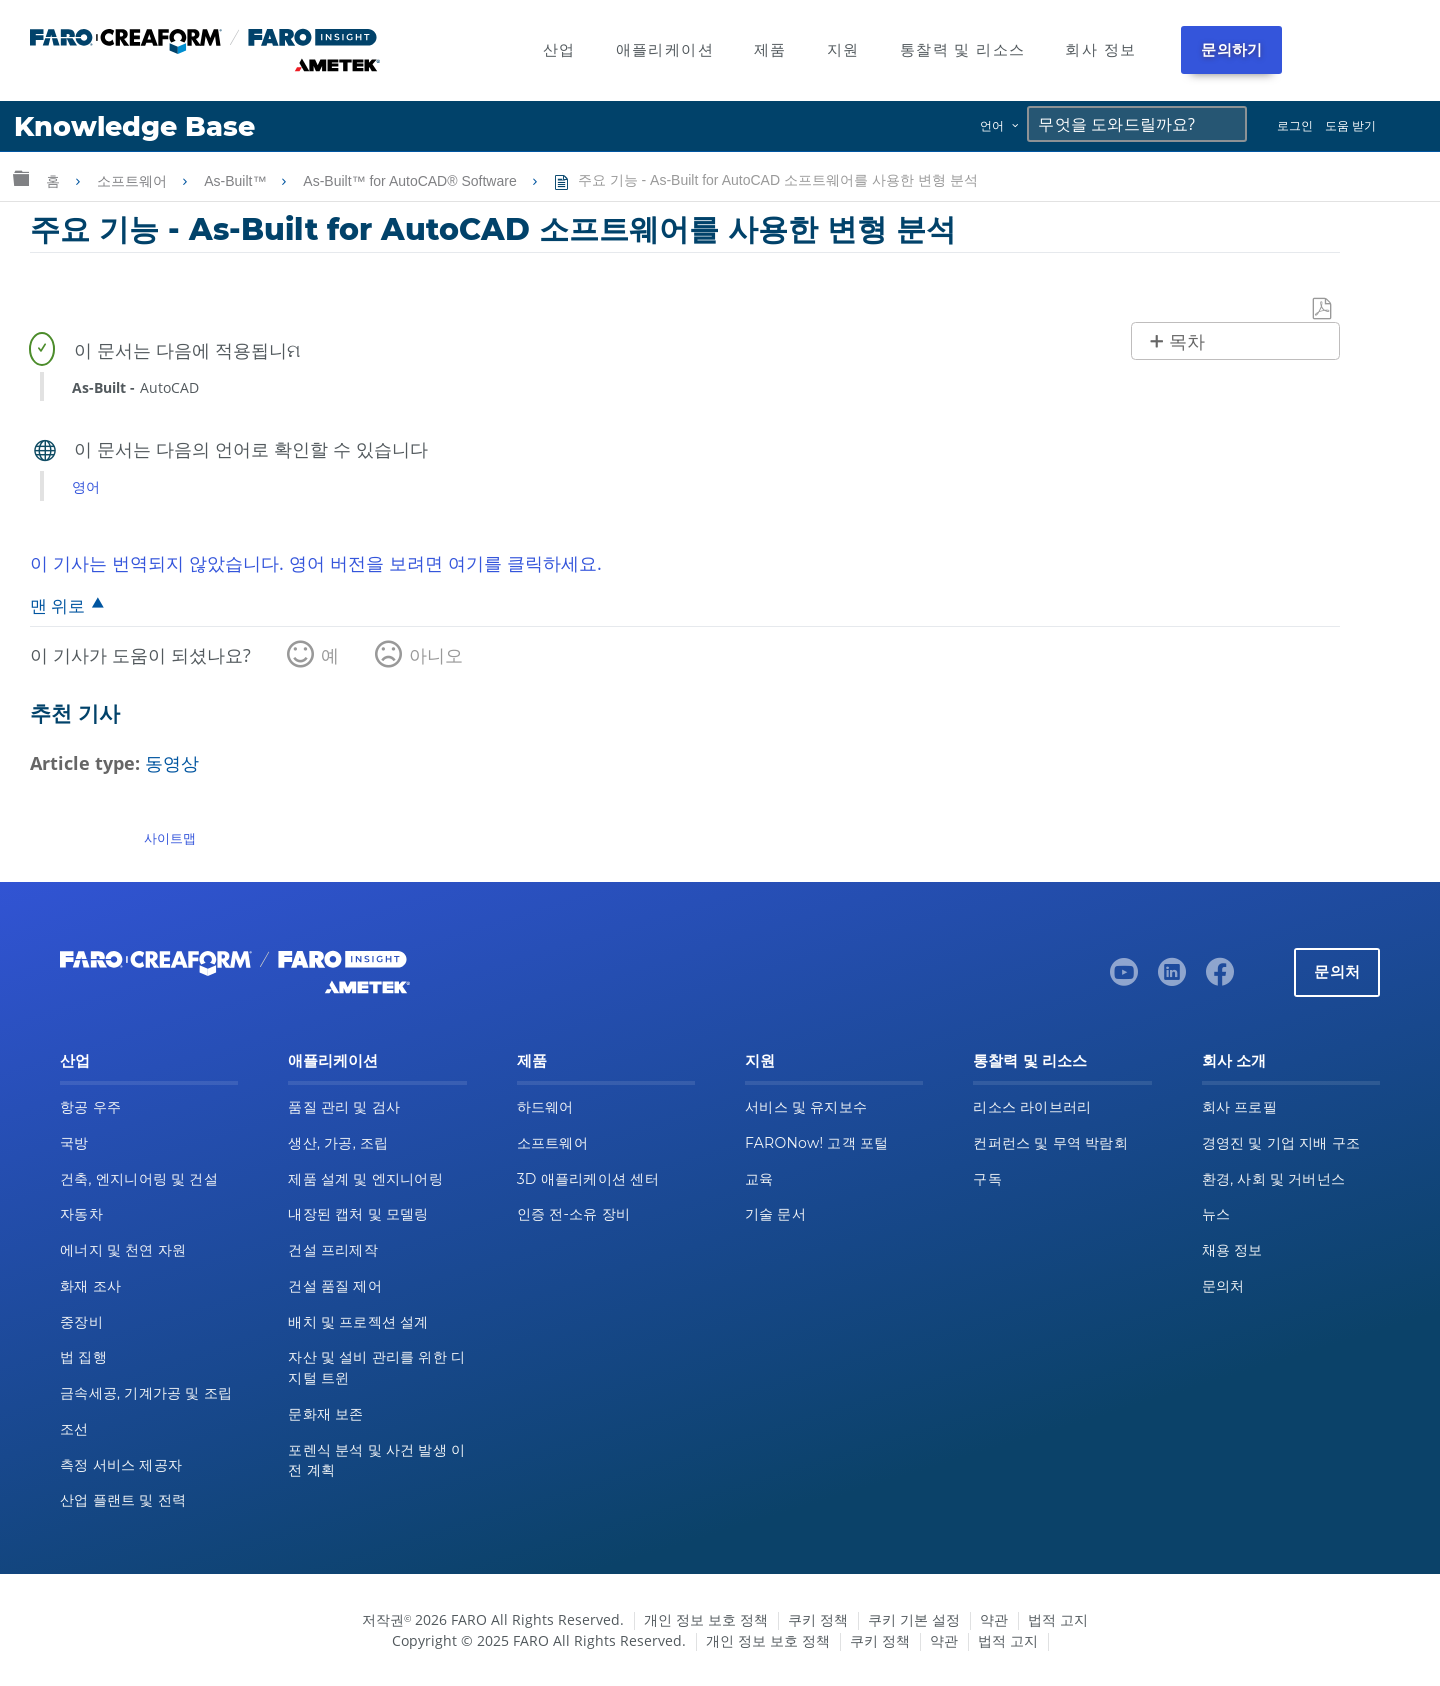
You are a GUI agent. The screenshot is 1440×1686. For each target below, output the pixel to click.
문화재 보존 (325, 1414)
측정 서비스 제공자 (121, 1465)
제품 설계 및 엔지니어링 (365, 1179)
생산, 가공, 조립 (338, 1143)
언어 (992, 125)
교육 (759, 1179)
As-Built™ (237, 181)
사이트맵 (170, 838)
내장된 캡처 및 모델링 (358, 1214)
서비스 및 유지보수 (806, 1107)
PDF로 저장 (1323, 309)
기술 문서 (775, 1214)
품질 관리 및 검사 (344, 1107)
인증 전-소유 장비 (573, 1214)
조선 (74, 1429)
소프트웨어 (134, 181)
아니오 (436, 655)
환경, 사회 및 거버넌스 (1274, 1179)
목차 (1187, 342)
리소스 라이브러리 (1032, 1107)
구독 (987, 1179)
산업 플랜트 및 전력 (123, 1500)
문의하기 (1231, 49)
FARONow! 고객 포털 (816, 1143)
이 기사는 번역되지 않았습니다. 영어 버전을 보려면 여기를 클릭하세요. (316, 563)
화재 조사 (90, 1286)
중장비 (81, 1322)
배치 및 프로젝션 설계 (358, 1322)
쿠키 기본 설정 (914, 1619)
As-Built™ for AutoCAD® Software (411, 181)
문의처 (1337, 971)
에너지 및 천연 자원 (123, 1250)
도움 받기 (1350, 125)
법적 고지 (1058, 1619)
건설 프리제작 (333, 1250)
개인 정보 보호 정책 (706, 1619)
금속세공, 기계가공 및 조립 (146, 1393)
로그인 (1295, 125)
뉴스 (1216, 1214)
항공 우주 (90, 1107)
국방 (74, 1143)
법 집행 (83, 1357)
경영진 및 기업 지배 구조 (1281, 1143)
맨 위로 (57, 605)
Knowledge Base (134, 126)
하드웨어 (545, 1107)
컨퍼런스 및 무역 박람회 (1050, 1143)
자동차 (81, 1214)
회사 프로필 (1239, 1107)
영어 (86, 486)
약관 (994, 1619)
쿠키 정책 (818, 1619)
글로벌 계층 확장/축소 (21, 177)
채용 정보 (1232, 1250)
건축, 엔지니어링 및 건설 (139, 1179)
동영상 (172, 763)
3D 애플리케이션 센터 (588, 1179)
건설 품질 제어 (335, 1286)
